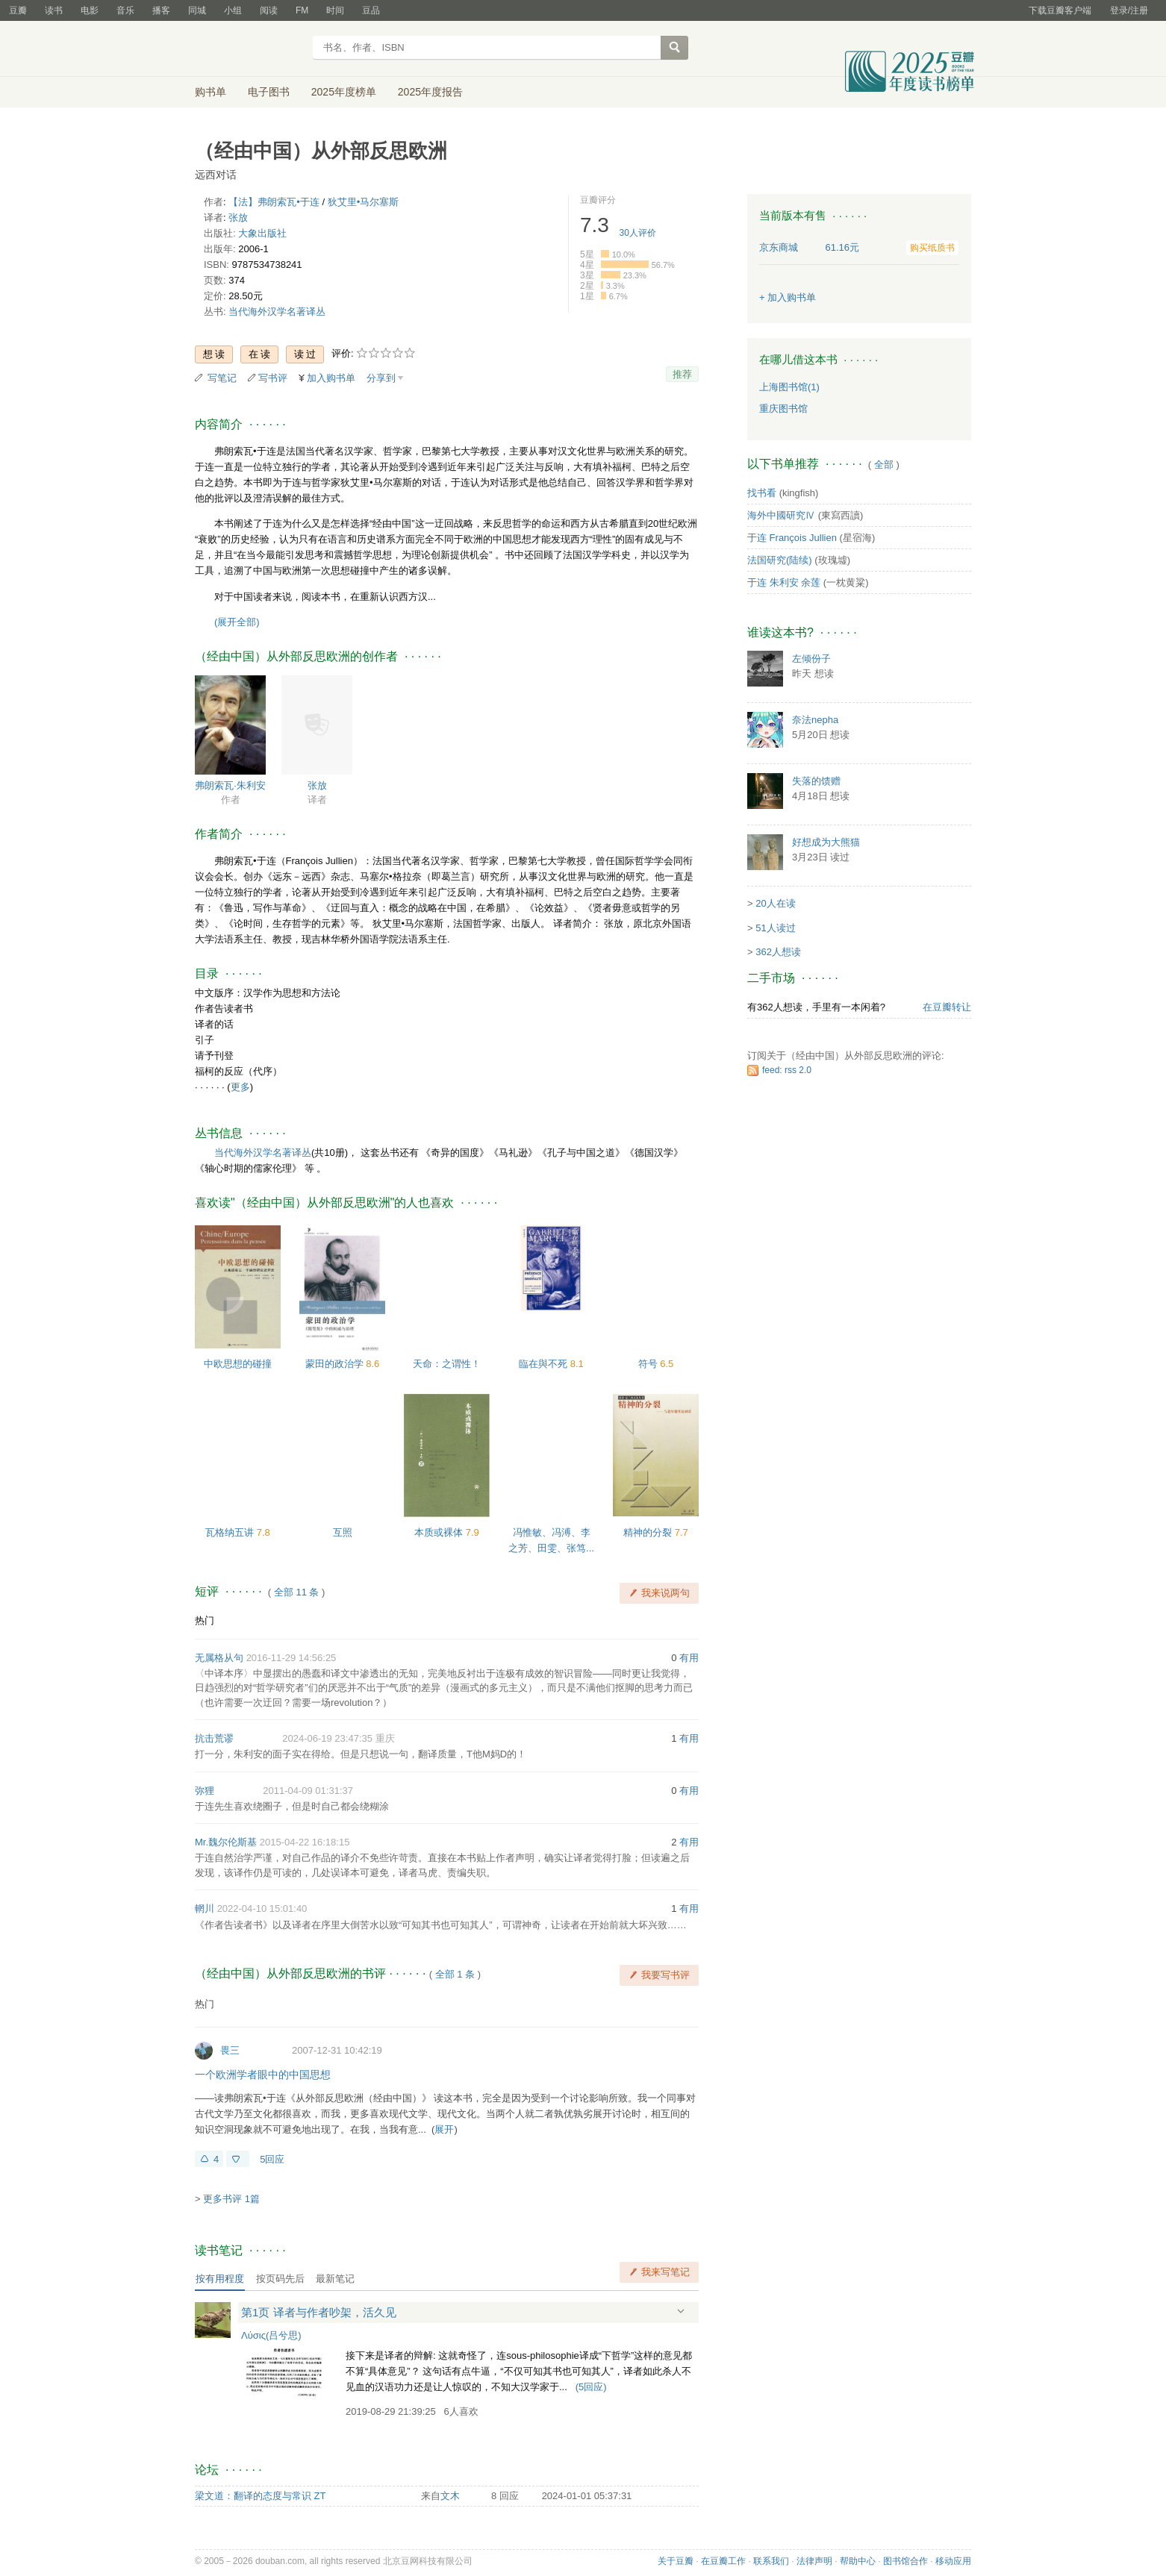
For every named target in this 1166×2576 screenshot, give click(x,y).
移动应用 (953, 2561)
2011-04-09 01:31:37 (308, 1790)
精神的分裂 (649, 1532)
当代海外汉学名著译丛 (276, 311)
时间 (335, 10)
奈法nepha (815, 719)
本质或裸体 (440, 1532)
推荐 (682, 374)
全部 (884, 464)
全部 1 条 (455, 1974)
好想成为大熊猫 (826, 842)
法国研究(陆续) (779, 560)
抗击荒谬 (214, 1738)
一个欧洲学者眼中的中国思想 (263, 2075)
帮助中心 (858, 2561)
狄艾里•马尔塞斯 (363, 201)
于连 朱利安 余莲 (783, 582)
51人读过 (775, 928)
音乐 (125, 10)
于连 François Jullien (792, 537)
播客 (161, 10)
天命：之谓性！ (447, 1363)
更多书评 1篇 (231, 2198)
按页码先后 (280, 2278)
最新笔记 (335, 2278)
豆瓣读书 (249, 49)
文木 (450, 2495)
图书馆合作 (905, 2561)
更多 (240, 1086)
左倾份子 (811, 658)
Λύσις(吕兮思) (271, 2335)
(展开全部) (237, 622)
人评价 (638, 233)
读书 (54, 10)
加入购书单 (331, 378)
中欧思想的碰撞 (238, 1363)
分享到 (381, 378)
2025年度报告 (430, 92)
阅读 (269, 10)
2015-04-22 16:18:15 (305, 1842)
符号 (649, 1363)
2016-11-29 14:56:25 (291, 1657)
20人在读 (775, 903)
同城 (197, 10)
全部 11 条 (296, 1592)
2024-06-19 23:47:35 (327, 1738)
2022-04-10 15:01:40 (262, 1908)
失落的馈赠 (816, 781)
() (591, 2386)
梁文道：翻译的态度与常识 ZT (260, 2495)
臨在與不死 (544, 1363)
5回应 (272, 2159)
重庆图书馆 (783, 408)
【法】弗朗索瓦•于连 (273, 201)
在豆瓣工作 (723, 2561)
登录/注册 (1129, 10)
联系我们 (771, 2561)
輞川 (204, 1908)
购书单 (210, 92)
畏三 (230, 2050)
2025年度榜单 (343, 92)
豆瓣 (18, 10)
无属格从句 (219, 1657)
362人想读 (778, 951)
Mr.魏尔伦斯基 (226, 1842)
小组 (233, 10)
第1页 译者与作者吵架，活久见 (318, 2312)
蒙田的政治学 (336, 1363)
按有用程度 (220, 2278)
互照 (342, 1532)
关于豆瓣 (675, 2561)
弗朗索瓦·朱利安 (230, 785)
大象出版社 (262, 233)
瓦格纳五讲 (231, 1532)
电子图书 (269, 92)
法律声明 (814, 2561)
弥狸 (204, 1790)
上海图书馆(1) (789, 387)
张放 (238, 217)
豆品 (371, 10)
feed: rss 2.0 (786, 1070)
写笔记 (222, 378)
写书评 (272, 378)
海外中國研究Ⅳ (781, 515)
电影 (90, 10)
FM (302, 10)
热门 (204, 1620)
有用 (689, 1657)
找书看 (761, 492)
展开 (444, 2129)
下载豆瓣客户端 (1060, 10)
